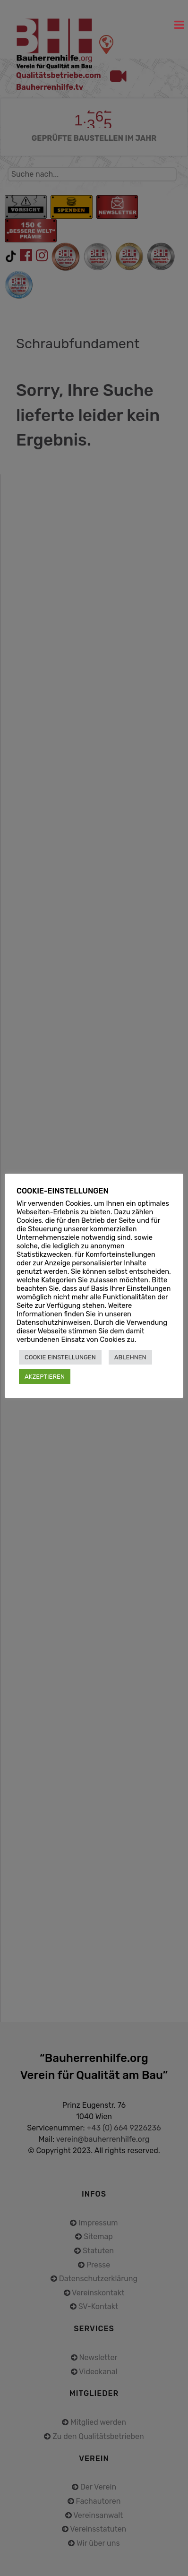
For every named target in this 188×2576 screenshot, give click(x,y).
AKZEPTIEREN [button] (45, 1376)
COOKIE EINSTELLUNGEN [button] (60, 1357)
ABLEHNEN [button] (130, 1357)
